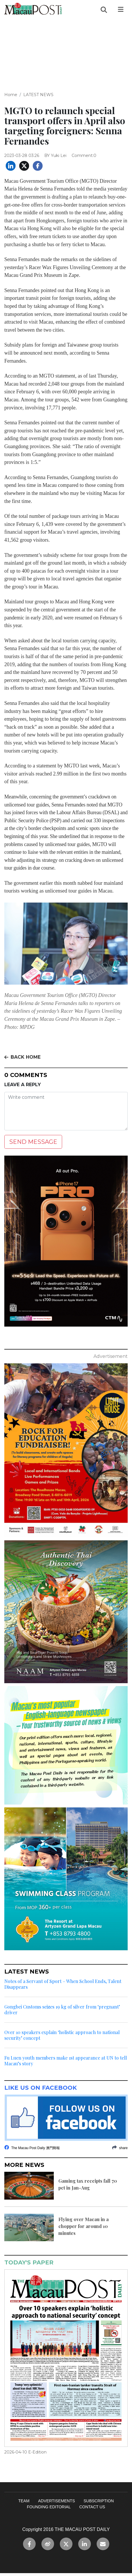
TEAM (23, 2501)
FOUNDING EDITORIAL (49, 2507)
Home (10, 94)
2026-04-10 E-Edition (25, 2452)
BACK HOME (22, 1057)
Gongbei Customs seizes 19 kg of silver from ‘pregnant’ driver (62, 2009)
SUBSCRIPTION (98, 2501)
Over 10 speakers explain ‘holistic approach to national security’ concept (62, 2035)
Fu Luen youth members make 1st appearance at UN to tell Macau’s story (65, 2060)
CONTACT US (92, 2507)
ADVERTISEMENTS (56, 2501)
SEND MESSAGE (33, 1141)
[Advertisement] (66, 50)
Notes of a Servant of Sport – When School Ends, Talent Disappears (62, 1984)
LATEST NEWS (38, 94)
